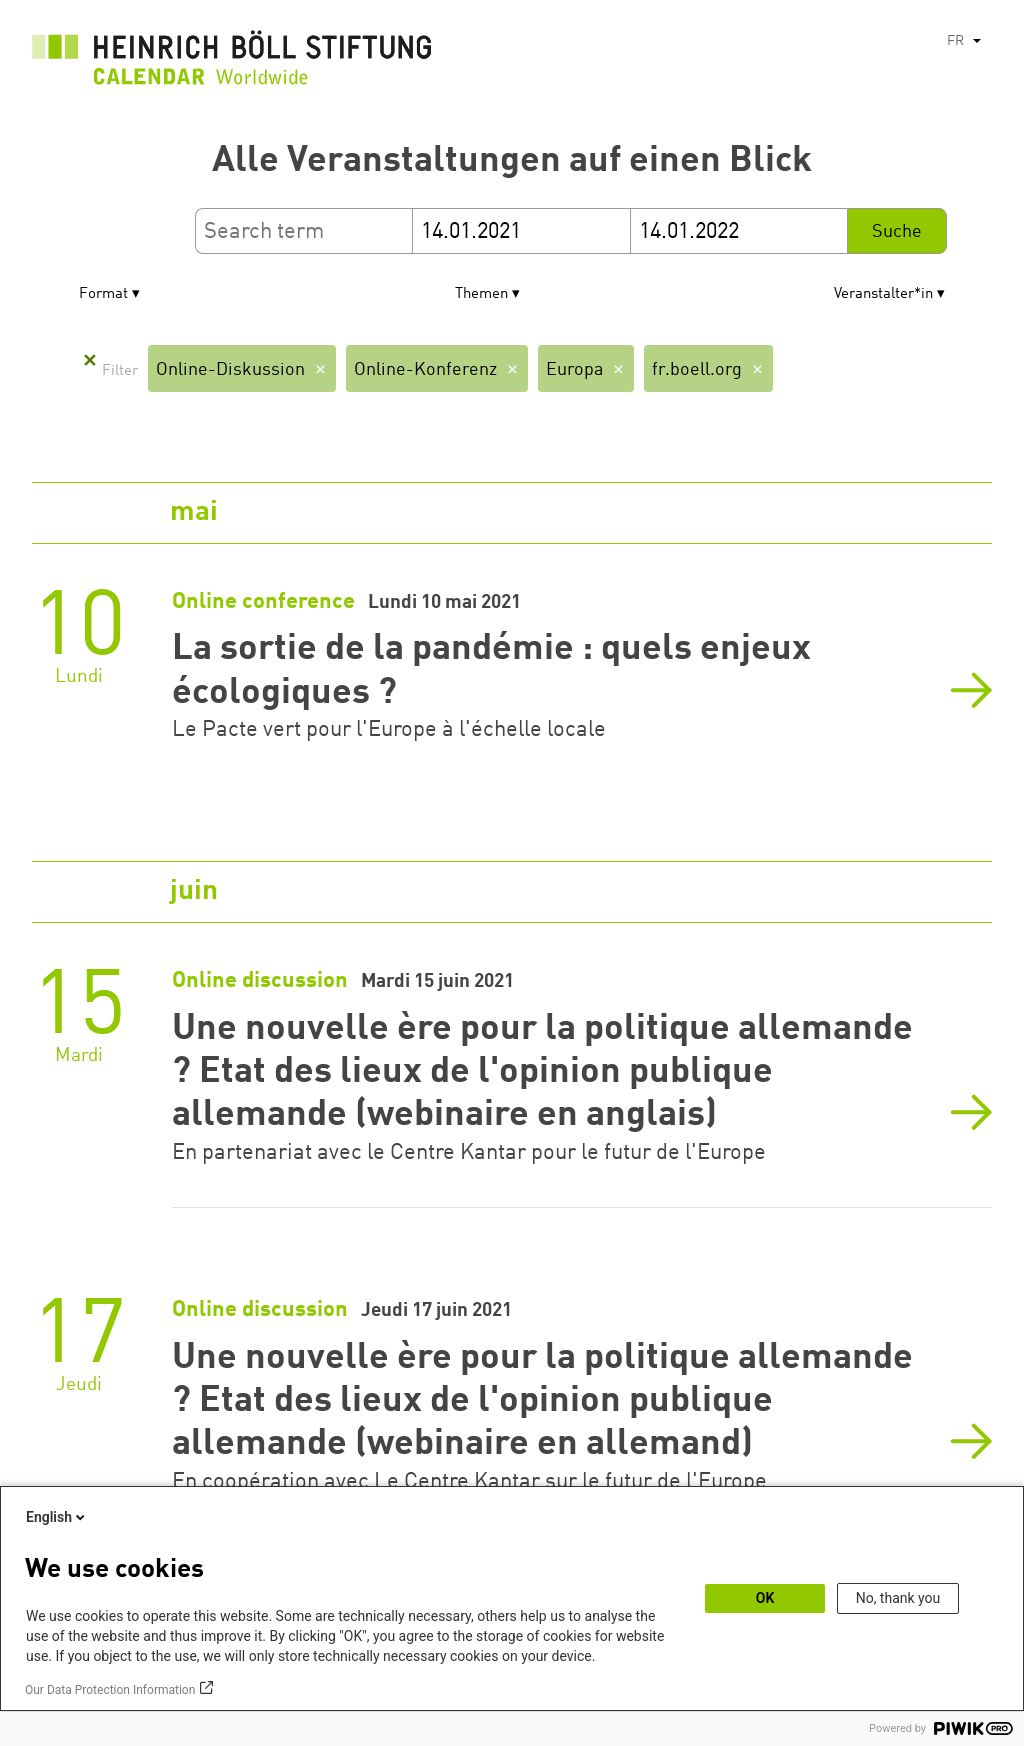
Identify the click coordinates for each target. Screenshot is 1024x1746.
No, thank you (898, 1598)
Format (103, 294)
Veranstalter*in (883, 294)
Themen (481, 294)
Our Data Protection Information (110, 1690)
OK (765, 1598)
